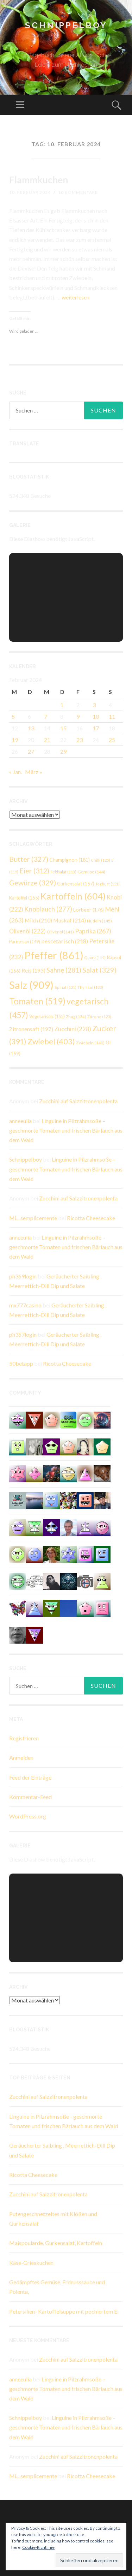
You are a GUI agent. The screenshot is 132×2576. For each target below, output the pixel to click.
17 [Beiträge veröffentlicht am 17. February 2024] (96, 728)
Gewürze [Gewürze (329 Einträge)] (32, 882)
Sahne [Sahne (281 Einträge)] (63, 970)
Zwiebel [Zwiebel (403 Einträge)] (51, 1041)
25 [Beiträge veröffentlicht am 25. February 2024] (112, 739)
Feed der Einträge (30, 1777)
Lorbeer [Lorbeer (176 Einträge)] (88, 910)
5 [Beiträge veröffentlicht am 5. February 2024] (13, 716)
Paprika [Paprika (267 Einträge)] (93, 931)
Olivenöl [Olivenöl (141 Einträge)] (60, 931)
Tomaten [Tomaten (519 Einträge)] (37, 1001)
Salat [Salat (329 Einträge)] (99, 970)
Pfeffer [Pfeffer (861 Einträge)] (53, 955)
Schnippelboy (66, 25)
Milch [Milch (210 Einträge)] (38, 920)
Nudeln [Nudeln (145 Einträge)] (99, 921)
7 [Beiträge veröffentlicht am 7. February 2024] (45, 716)
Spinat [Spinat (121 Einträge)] (65, 987)
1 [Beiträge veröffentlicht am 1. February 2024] (61, 704)
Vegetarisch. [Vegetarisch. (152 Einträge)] (47, 1016)
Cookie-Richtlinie (38, 2547)
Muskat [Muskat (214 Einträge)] (69, 920)
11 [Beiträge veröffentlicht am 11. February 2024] (112, 716)
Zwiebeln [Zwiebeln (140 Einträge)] (90, 1042)
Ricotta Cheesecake (91, 1218)
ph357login (23, 1334)
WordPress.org (27, 1816)
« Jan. (15, 771)
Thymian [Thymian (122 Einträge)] (90, 987)
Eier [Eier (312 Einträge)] (34, 871)
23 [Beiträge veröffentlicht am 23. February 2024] (79, 739)
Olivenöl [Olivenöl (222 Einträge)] (27, 931)
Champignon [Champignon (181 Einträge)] (69, 860)
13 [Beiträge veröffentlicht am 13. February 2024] (31, 728)
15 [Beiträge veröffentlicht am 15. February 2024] (63, 728)
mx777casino (25, 1305)
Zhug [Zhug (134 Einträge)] (76, 1016)
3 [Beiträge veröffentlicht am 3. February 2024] (94, 704)
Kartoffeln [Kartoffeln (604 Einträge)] (73, 896)
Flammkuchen (38, 179)
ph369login (23, 1276)
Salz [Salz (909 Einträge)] (31, 985)
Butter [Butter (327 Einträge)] (28, 859)
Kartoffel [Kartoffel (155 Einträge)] (24, 898)
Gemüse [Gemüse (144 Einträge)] (91, 871)
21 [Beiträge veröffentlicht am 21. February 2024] (47, 739)
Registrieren (24, 1738)
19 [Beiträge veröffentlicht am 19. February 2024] (15, 739)
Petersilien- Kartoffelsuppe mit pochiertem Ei (64, 2311)
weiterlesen (75, 297)
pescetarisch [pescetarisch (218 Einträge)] (64, 941)
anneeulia (20, 1120)
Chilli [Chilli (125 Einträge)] (100, 860)
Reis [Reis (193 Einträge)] (33, 970)
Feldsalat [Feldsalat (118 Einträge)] (63, 871)
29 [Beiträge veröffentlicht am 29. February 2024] (63, 751)
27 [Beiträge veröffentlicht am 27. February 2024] (31, 751)
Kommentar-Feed (30, 1796)
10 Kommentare (78, 192)
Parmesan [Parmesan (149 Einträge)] (24, 941)
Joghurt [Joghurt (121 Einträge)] (107, 884)
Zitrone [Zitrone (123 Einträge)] (99, 1016)
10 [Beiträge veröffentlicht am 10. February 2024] (96, 716)
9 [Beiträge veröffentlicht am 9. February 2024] (78, 716)
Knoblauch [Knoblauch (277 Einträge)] (48, 909)
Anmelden (21, 1757)
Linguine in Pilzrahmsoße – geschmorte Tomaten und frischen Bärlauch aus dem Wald (65, 1130)
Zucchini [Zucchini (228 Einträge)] (72, 1029)
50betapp (21, 1363)
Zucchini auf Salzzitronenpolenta (78, 1101)
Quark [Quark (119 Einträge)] (95, 957)
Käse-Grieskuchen (31, 2262)
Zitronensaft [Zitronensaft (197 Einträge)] (31, 1029)
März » (33, 771)
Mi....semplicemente (33, 1218)
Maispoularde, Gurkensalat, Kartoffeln (55, 2242)
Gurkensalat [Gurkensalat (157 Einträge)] (75, 883)
